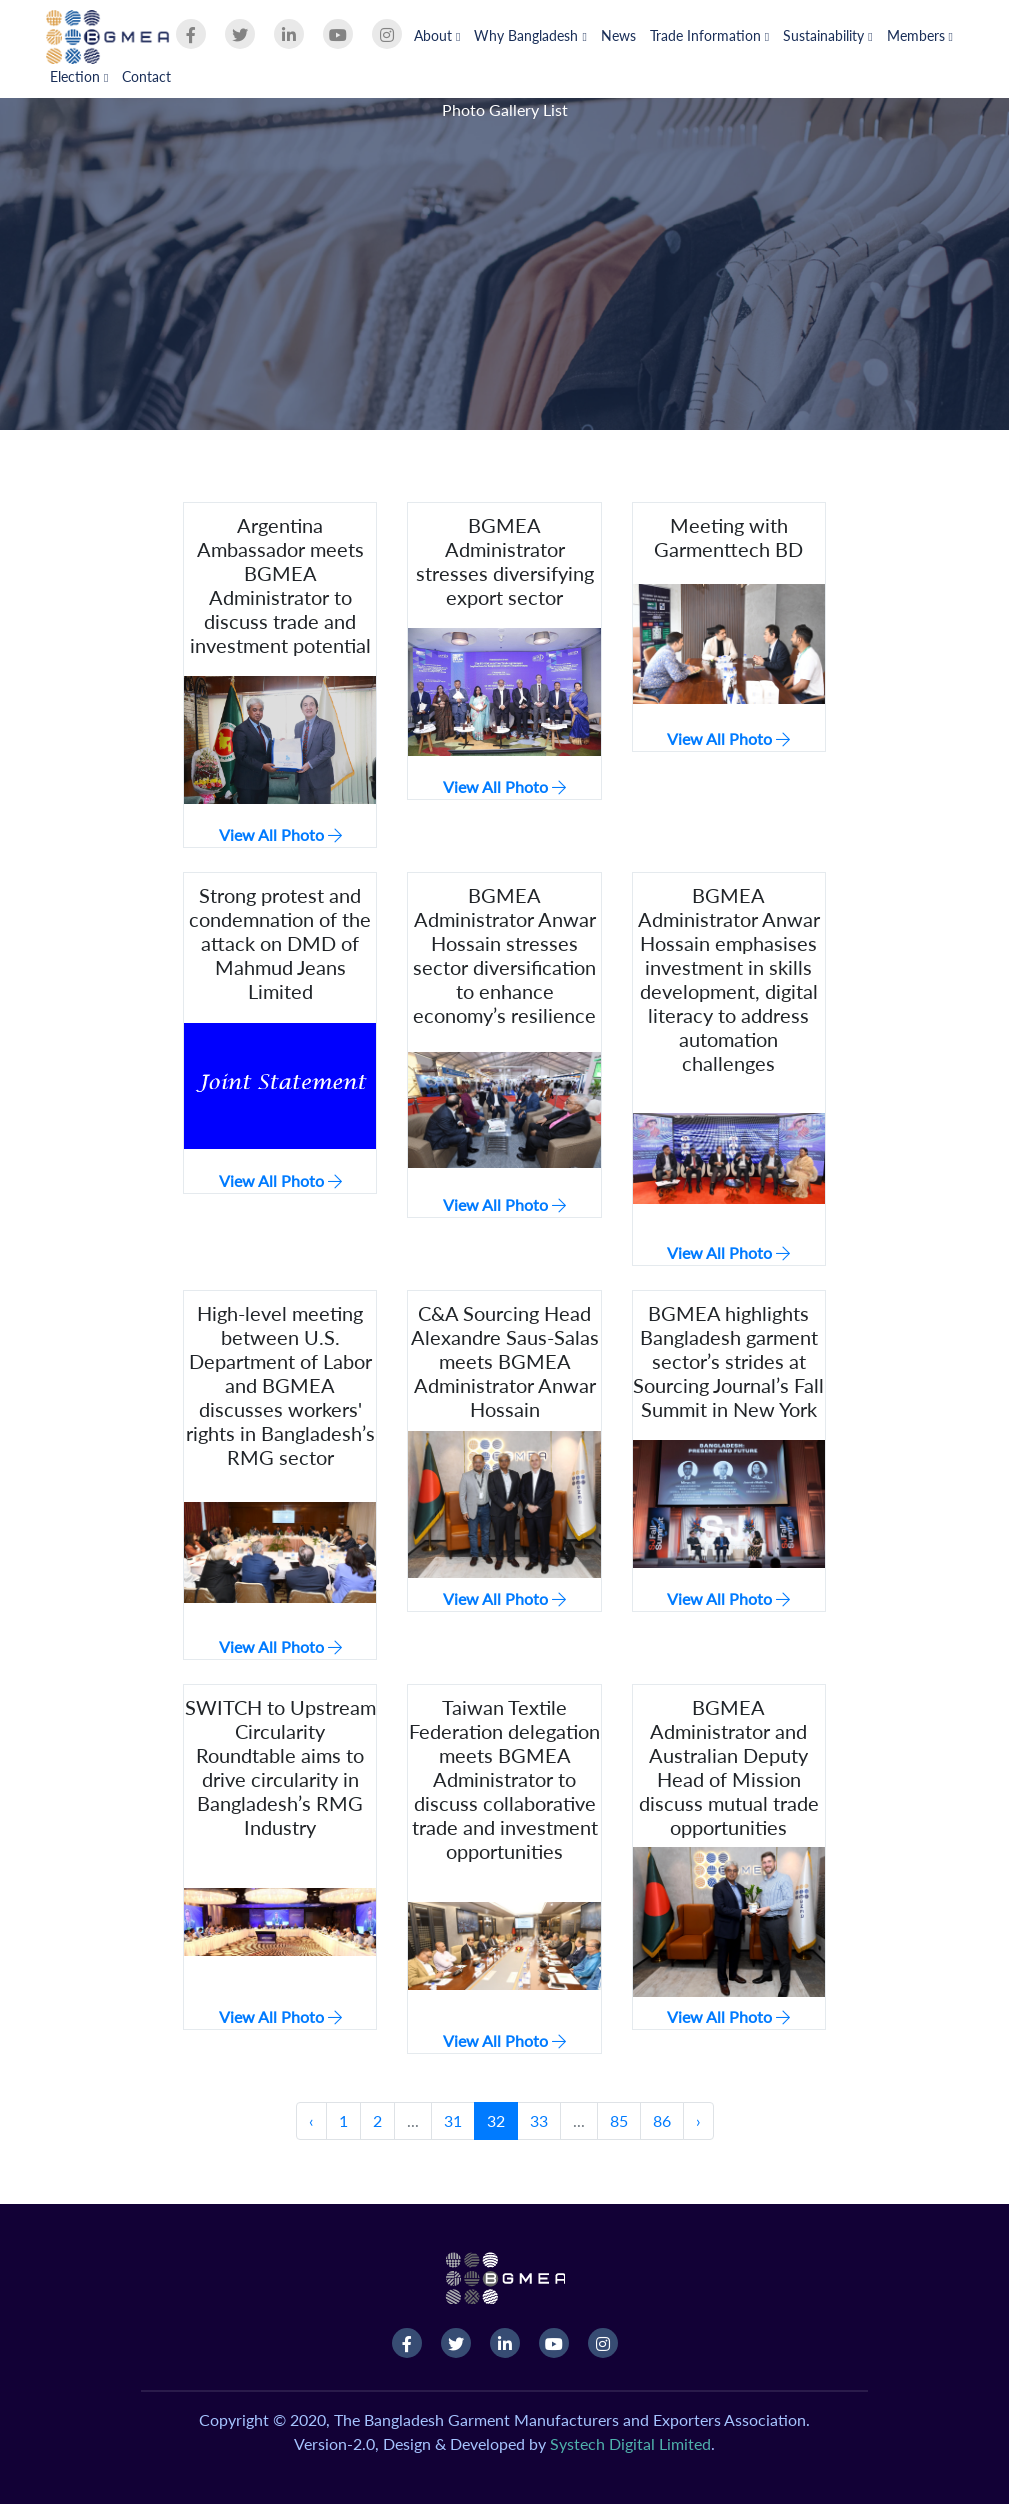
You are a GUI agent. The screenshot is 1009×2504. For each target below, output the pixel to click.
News (618, 35)
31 (453, 2120)
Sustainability (827, 35)
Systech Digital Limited (630, 2443)
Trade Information (709, 35)
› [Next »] (698, 2120)
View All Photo (280, 834)
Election (79, 76)
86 (662, 2120)
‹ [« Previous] (311, 2120)
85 (619, 2120)
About (437, 35)
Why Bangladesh (530, 35)
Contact (146, 76)
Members (920, 35)
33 (539, 2120)
